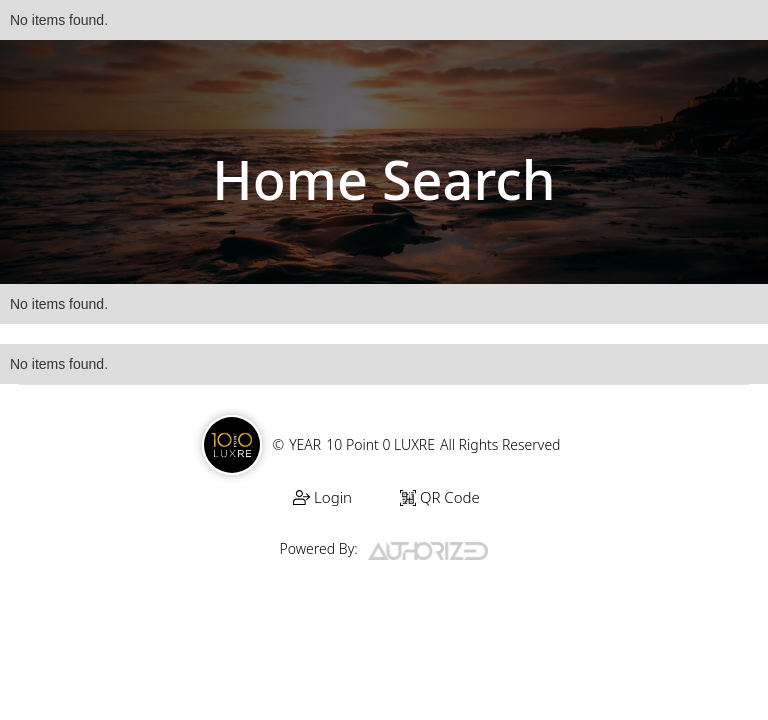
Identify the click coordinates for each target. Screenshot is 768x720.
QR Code (440, 497)
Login (322, 497)
